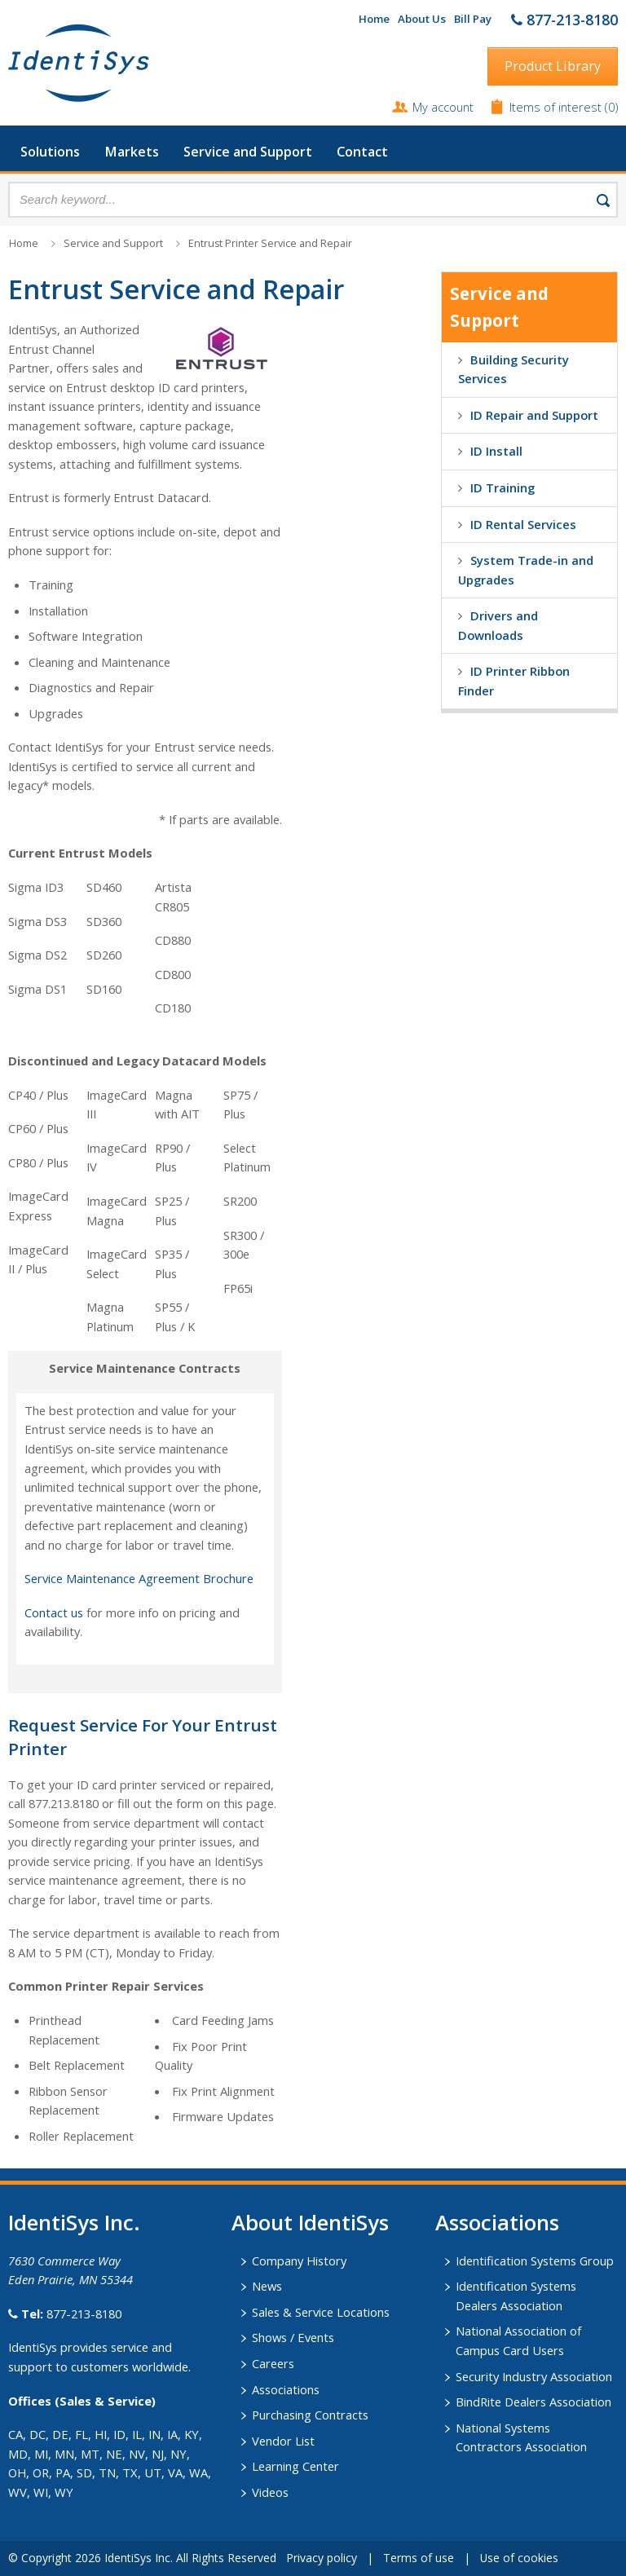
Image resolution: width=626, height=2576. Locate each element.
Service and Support (247, 152)
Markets (131, 152)
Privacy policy (321, 2557)
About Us (422, 18)
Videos (270, 2492)
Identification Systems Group (535, 2260)
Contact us (53, 1612)
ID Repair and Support (534, 415)
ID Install (496, 451)
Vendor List (283, 2441)
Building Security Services (513, 369)
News (267, 2286)
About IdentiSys (310, 2222)
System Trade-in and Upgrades (525, 570)
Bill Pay (473, 18)
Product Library (553, 66)
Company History (299, 2260)
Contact (362, 152)
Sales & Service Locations (321, 2312)
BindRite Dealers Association (533, 2401)
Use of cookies (519, 2557)
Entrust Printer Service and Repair (270, 243)
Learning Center (295, 2466)
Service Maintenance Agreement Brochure (138, 1578)
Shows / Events (293, 2337)
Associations (286, 2389)
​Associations (497, 2222)
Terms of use (418, 2557)
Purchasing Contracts (310, 2414)
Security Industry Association (534, 2376)
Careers (273, 2363)
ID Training (502, 487)
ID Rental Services (523, 524)
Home (374, 18)
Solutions (50, 152)
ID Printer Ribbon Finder (514, 681)
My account (443, 107)
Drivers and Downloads (498, 625)
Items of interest (557, 107)
